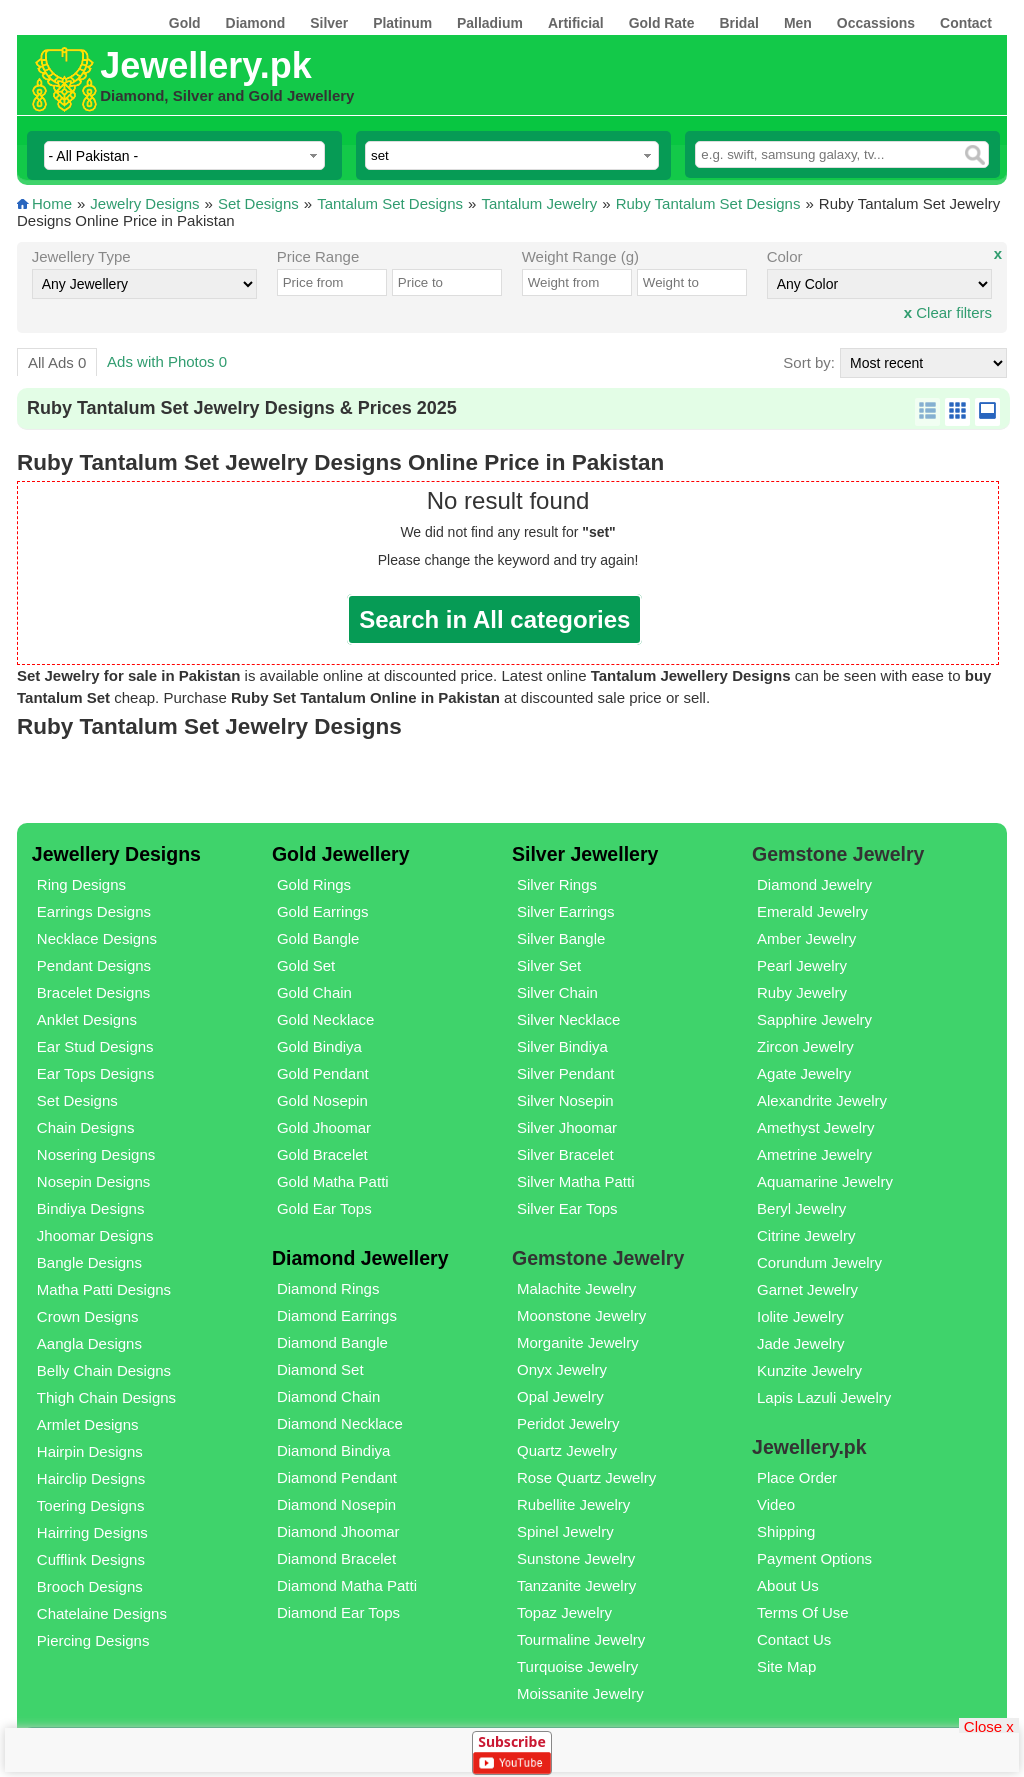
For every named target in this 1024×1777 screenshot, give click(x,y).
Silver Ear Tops (567, 1208)
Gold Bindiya (319, 1046)
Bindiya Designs (91, 1208)
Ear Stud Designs (95, 1046)
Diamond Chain (328, 1396)
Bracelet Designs (93, 992)
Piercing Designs (93, 1640)
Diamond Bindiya (333, 1450)
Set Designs (258, 203)
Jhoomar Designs (95, 1235)
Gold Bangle (318, 938)
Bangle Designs (89, 1262)
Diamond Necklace (340, 1423)
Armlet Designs (88, 1424)
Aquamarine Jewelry (825, 1181)
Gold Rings (314, 884)
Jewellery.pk (205, 65)
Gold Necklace (326, 1019)
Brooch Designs (90, 1586)
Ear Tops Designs (95, 1073)
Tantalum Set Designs (390, 203)
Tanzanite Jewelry (576, 1585)
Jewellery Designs (116, 854)
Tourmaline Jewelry (581, 1639)
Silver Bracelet (565, 1154)
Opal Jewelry (560, 1396)
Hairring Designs (92, 1532)
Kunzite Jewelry (809, 1370)
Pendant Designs (94, 965)
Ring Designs (81, 884)
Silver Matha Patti (576, 1181)
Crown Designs (88, 1316)
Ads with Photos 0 (167, 361)
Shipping (786, 1531)
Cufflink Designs (91, 1559)
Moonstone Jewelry (581, 1315)
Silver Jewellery (585, 854)
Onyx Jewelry (562, 1369)
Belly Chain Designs (104, 1370)
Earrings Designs (94, 911)
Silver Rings (557, 884)
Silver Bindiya (562, 1046)
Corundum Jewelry (819, 1262)
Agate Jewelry (804, 1073)
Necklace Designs (97, 938)
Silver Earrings (566, 911)
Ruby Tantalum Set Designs (708, 203)
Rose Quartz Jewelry (586, 1477)
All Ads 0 (57, 362)
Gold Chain (314, 992)
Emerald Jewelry (812, 911)
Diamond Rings (328, 1288)
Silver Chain (557, 992)
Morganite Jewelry (578, 1342)
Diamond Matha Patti (347, 1585)
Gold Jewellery (341, 854)
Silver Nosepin (565, 1100)
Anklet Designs (87, 1019)
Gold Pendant (323, 1073)
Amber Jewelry (806, 938)
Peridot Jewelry (568, 1423)
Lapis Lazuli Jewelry (824, 1397)
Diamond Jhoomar (338, 1531)
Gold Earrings (323, 911)
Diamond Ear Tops (338, 1612)
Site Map (786, 1666)
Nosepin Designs (93, 1181)
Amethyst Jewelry (816, 1127)
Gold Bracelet (322, 1154)
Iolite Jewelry (800, 1316)
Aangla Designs (89, 1343)
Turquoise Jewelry (577, 1666)
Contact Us (794, 1639)
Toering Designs (91, 1505)
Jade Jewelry (801, 1343)
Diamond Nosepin (336, 1504)
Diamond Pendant (337, 1477)
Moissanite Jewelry (580, 1693)
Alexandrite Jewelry (822, 1100)
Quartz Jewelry (567, 1450)
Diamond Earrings (337, 1315)
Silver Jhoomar (567, 1127)
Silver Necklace (568, 1019)
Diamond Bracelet (336, 1558)
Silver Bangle (561, 938)
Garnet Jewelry (807, 1289)
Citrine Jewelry (806, 1235)
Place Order (797, 1477)
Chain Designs (86, 1127)
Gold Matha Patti (333, 1181)
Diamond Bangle (332, 1342)
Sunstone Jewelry (576, 1558)
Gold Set (306, 965)
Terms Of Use (803, 1612)
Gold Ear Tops (324, 1208)
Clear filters (948, 312)
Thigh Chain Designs (106, 1397)
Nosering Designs (96, 1154)
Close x (989, 1725)
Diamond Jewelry (814, 884)
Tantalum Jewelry (539, 203)
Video (776, 1504)
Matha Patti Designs (104, 1289)
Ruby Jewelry (802, 992)
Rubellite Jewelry (573, 1504)
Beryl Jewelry (801, 1208)
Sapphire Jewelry (814, 1019)
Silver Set (549, 965)
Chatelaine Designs (102, 1613)
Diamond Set (320, 1369)
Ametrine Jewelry (814, 1154)
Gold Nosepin (322, 1100)
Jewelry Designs (144, 203)
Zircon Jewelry (805, 1046)
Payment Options (814, 1558)
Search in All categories (494, 619)
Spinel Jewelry (565, 1531)
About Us (788, 1585)
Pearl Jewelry (802, 965)
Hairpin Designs (90, 1451)
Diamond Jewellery (360, 1258)
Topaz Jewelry (564, 1612)
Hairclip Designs (91, 1478)
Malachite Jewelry (576, 1288)
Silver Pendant (566, 1073)
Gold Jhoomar (324, 1127)
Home (52, 203)
